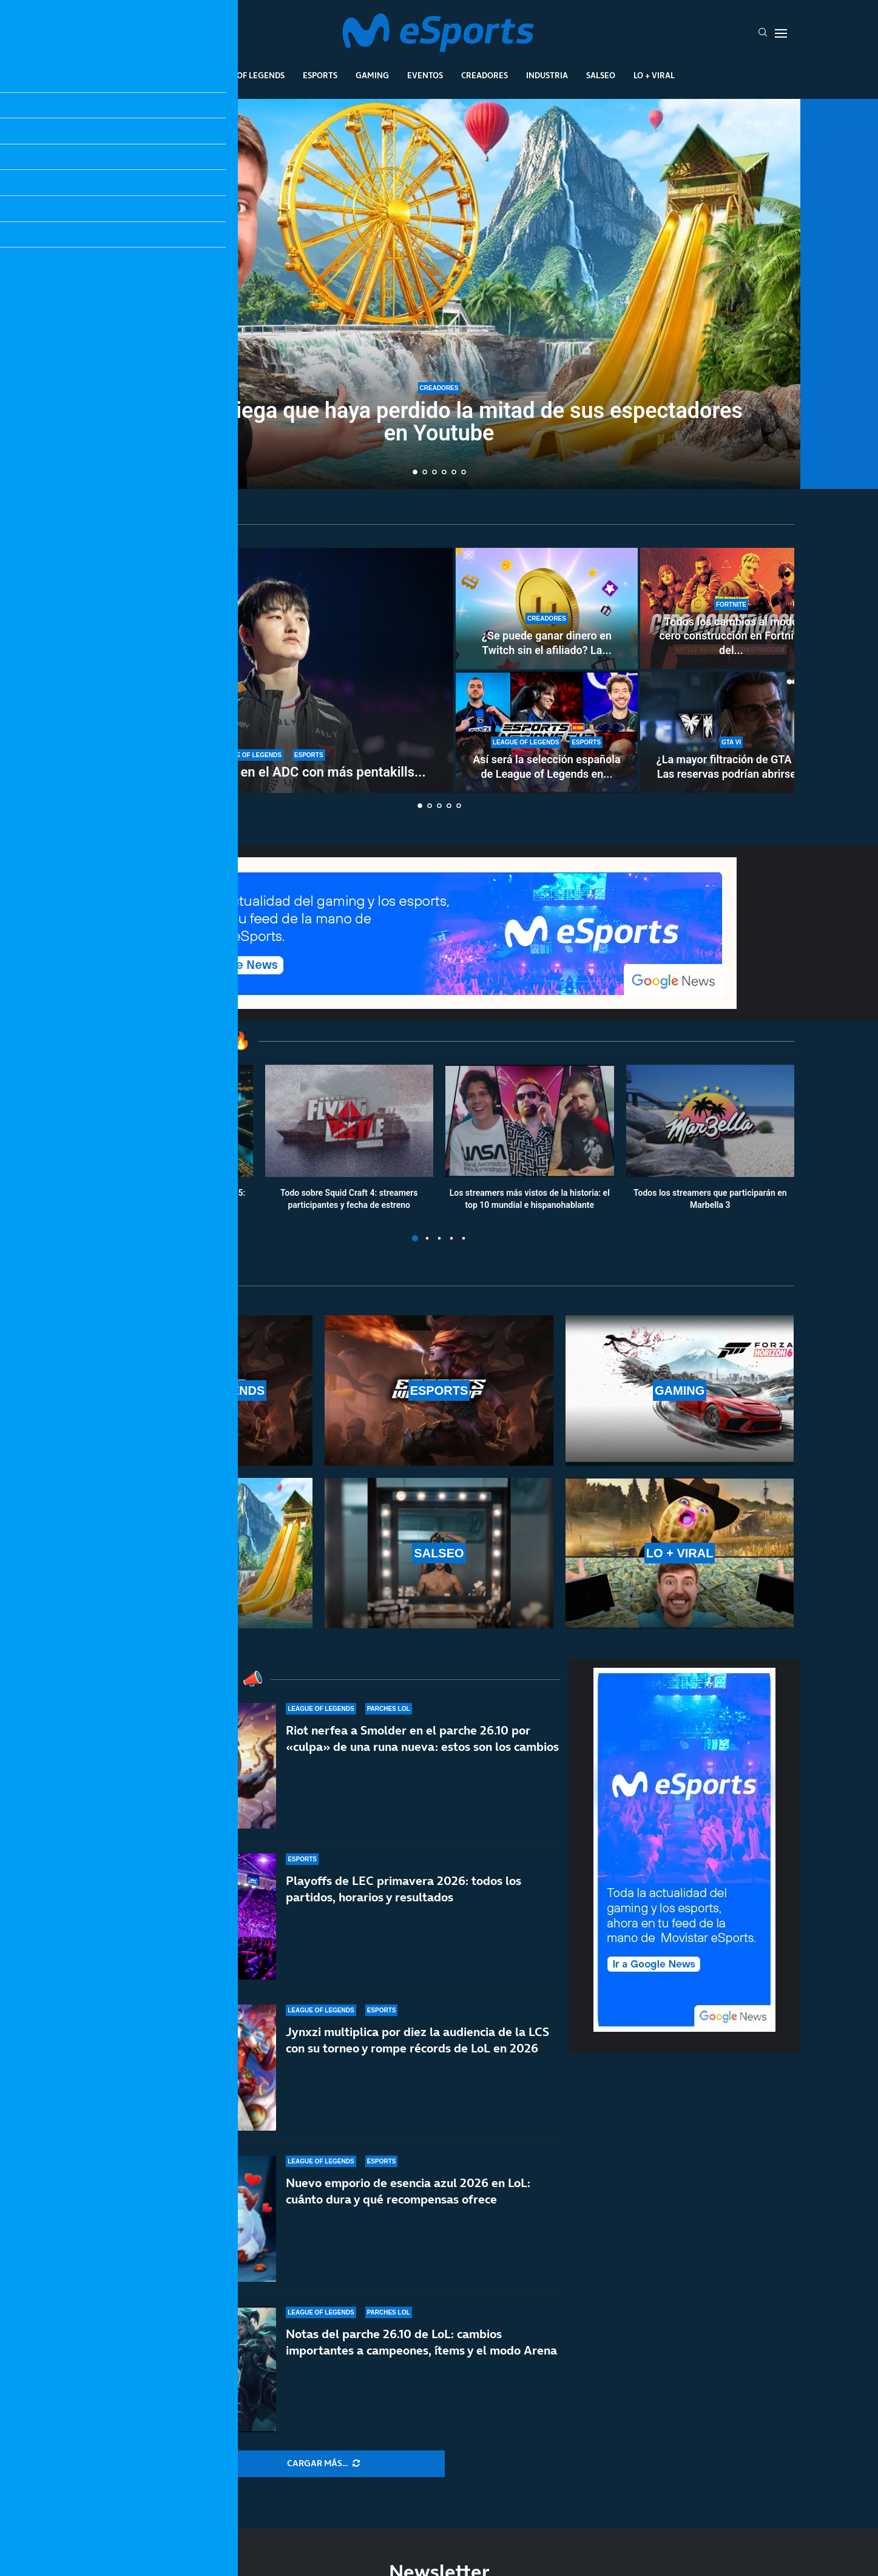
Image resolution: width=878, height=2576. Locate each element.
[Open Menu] (781, 33)
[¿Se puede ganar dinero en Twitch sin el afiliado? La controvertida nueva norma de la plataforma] (547, 608)
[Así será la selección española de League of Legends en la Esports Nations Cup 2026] (547, 732)
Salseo (600, 75)
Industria (547, 75)
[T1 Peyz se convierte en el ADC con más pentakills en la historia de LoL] (269, 670)
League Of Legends (244, 75)
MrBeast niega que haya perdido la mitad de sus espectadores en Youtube (439, 423)
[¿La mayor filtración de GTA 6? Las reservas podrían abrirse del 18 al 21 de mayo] (731, 732)
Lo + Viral (654, 75)
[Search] (763, 33)
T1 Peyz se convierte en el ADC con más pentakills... (269, 772)
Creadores (484, 75)
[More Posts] (323, 2463)
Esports (320, 75)
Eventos (425, 75)
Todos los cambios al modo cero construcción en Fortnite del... (731, 635)
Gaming (372, 75)
